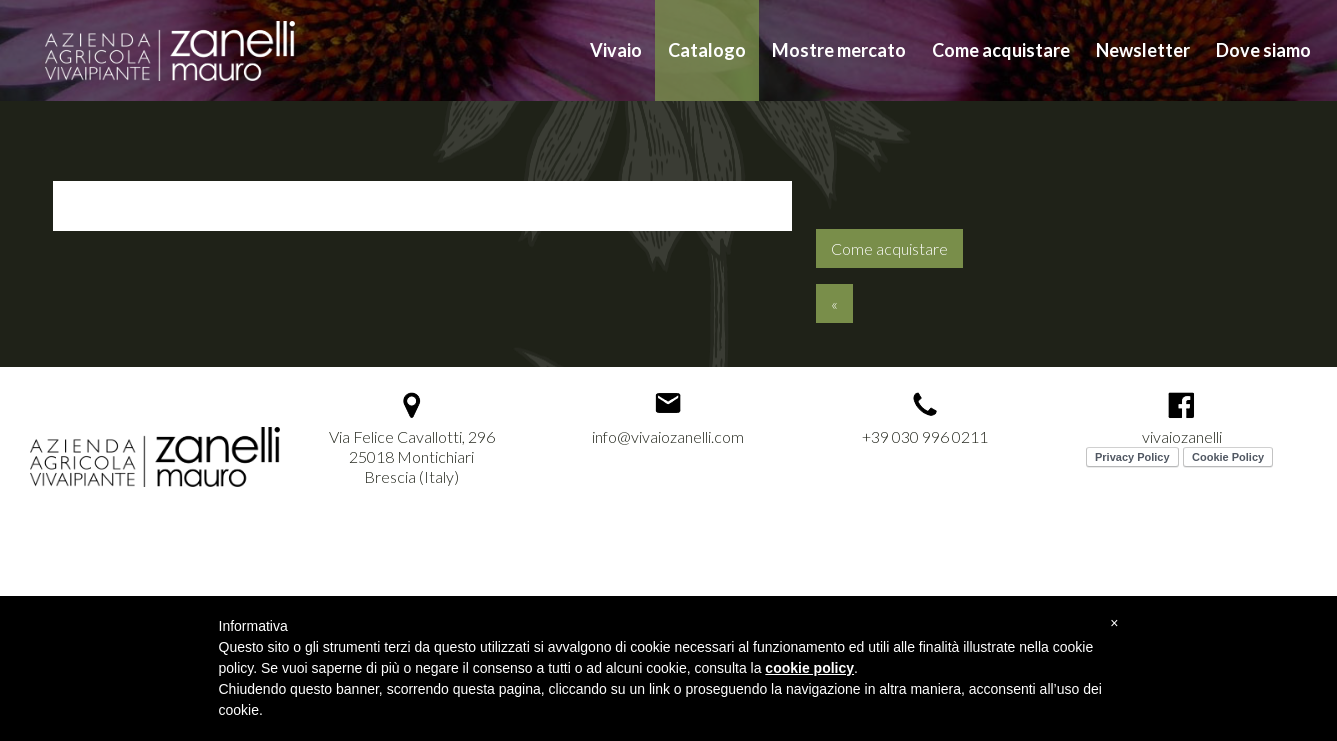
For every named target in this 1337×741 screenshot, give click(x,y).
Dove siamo (1263, 50)
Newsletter (1143, 50)
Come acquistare (1001, 50)
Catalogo (707, 50)
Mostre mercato (839, 50)
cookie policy (809, 668)
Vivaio (616, 50)
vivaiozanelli (1182, 436)
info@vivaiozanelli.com (668, 436)
